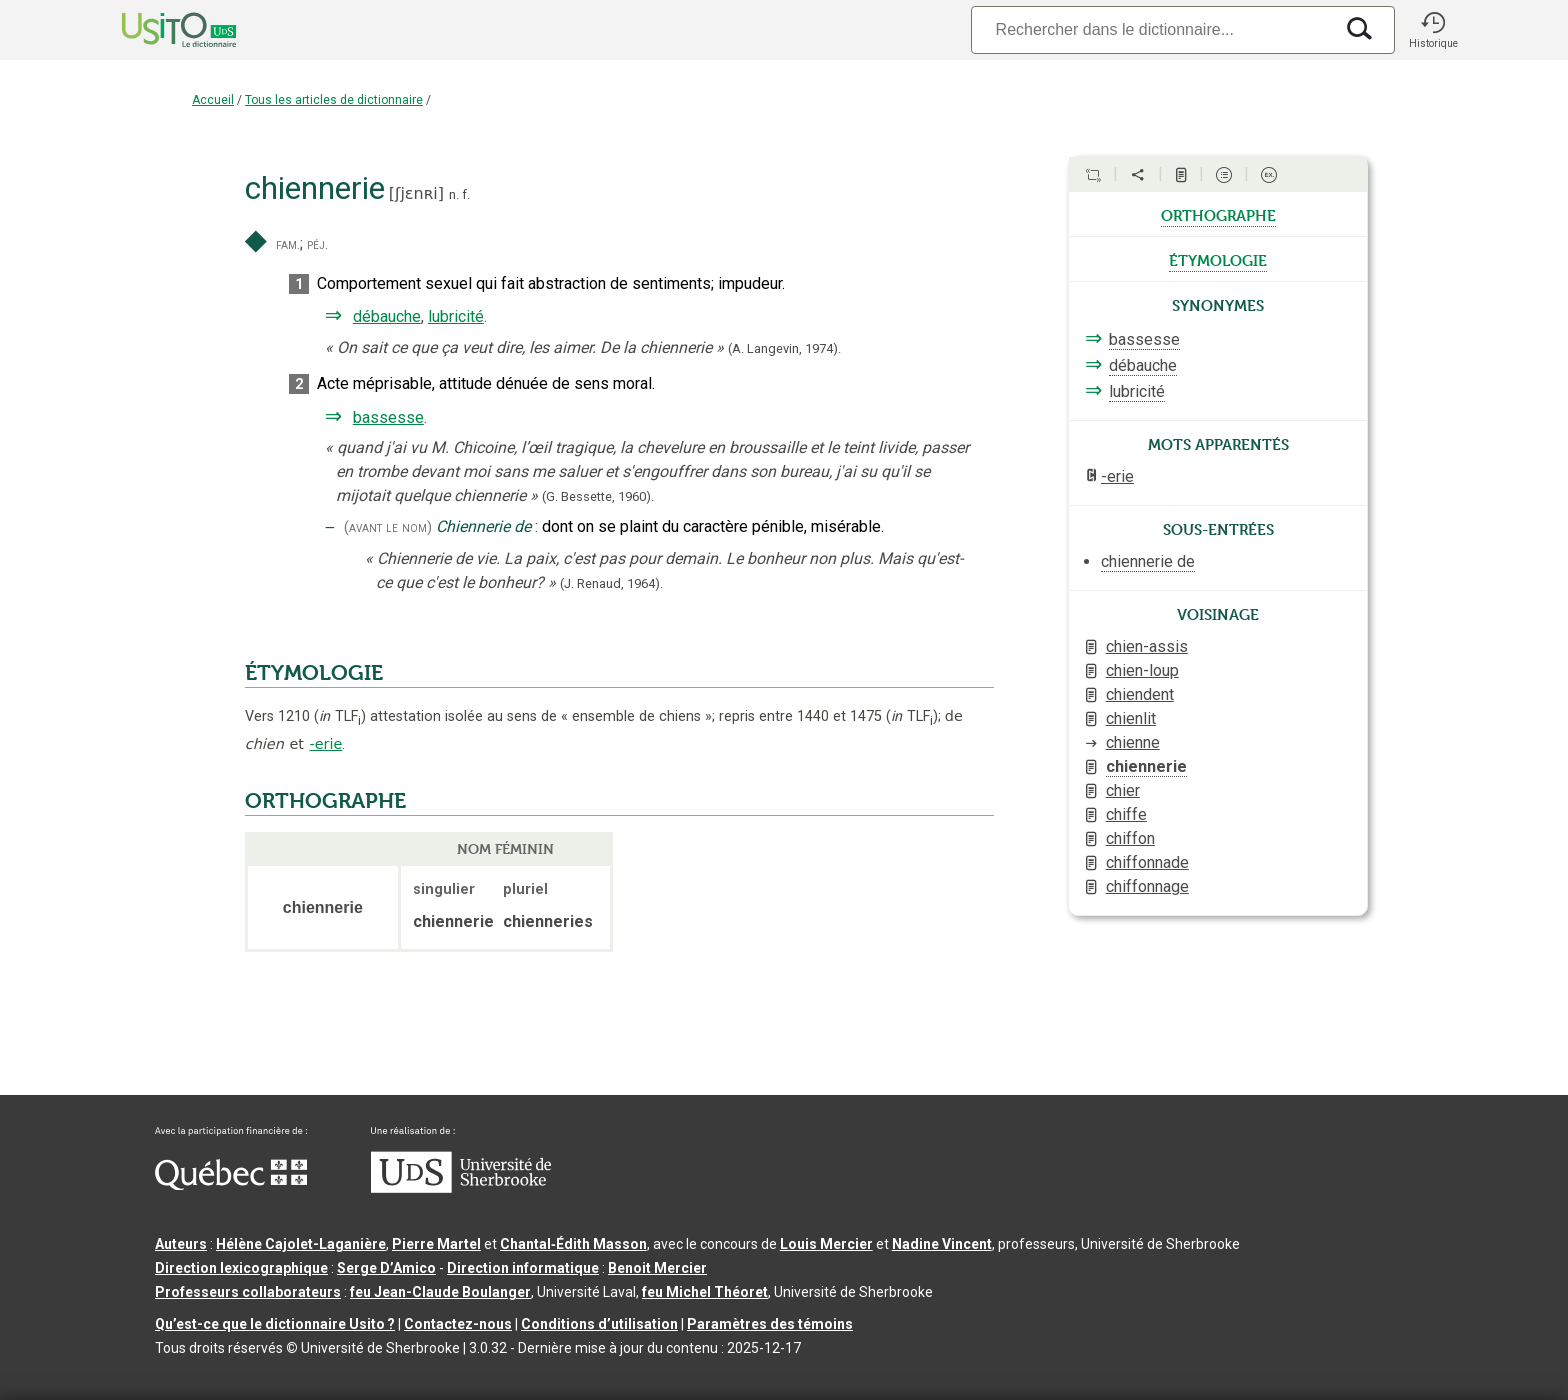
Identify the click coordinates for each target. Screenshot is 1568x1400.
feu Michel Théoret (705, 1292)
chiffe (1126, 814)
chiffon (1130, 838)
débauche (387, 316)
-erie (325, 744)
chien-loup (1142, 670)
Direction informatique (523, 1268)
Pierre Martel (436, 1244)
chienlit (1131, 718)
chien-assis (1147, 646)
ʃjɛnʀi (416, 193)
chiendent (1140, 694)
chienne (1133, 742)
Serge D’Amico (386, 1268)
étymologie (1218, 259)
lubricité (456, 316)
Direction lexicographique (241, 1268)
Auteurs (181, 1244)
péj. (317, 244)
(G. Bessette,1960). (598, 496)
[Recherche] (1152, 29)
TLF (340, 716)
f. (466, 194)
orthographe (1218, 214)
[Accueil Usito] (157, 30)
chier (1123, 790)
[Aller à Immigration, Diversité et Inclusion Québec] (231, 1185)
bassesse (388, 417)
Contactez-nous (458, 1324)
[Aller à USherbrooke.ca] (461, 1188)
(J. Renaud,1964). (611, 583)
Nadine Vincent (942, 1244)
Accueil (213, 100)
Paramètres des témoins (770, 1324)
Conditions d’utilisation (599, 1324)
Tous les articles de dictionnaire (334, 100)
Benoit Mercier (657, 1268)
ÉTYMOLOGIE (314, 673)
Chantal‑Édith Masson (573, 1244)
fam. (288, 244)
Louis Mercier (826, 1244)
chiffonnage (1147, 886)
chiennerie (1146, 766)
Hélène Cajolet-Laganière (301, 1244)
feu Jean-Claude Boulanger (440, 1292)
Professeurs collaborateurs (248, 1292)
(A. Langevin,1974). (784, 348)
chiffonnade (1147, 862)
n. (454, 194)
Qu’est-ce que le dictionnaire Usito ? (275, 1324)
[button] (1433, 30)
